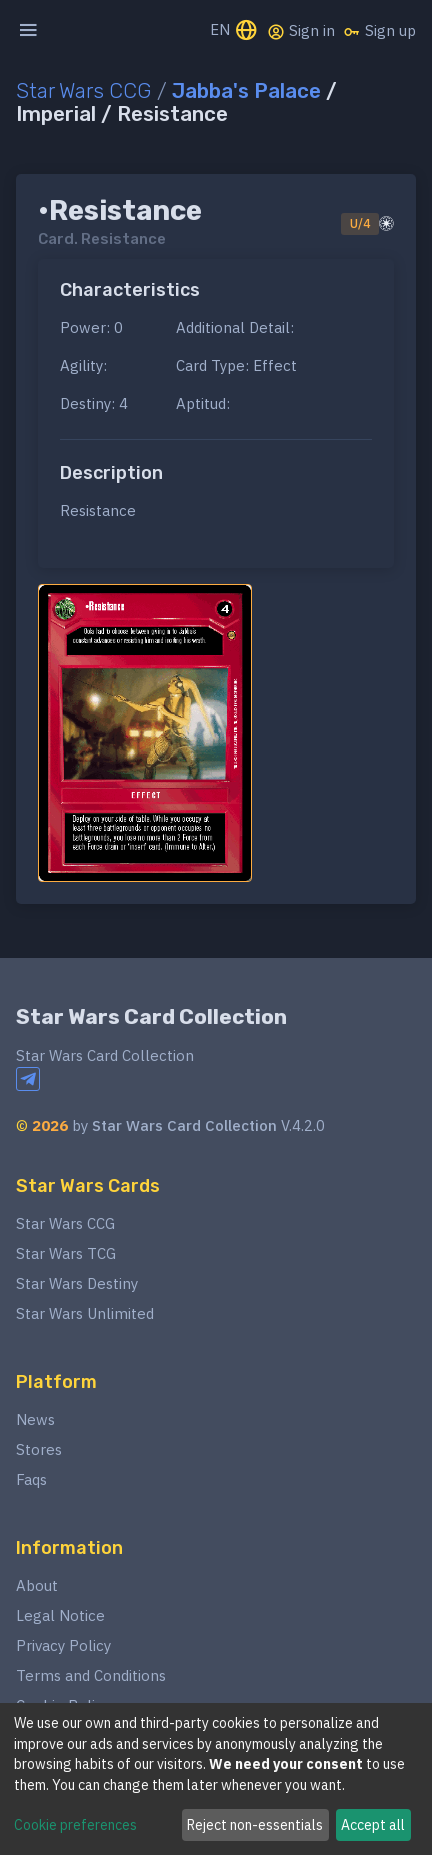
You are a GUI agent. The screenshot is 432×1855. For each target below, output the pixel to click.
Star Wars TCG (66, 1253)
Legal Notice (60, 1615)
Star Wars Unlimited (85, 1313)
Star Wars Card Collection (151, 1017)
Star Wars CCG (84, 91)
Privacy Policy (63, 1645)
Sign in (301, 31)
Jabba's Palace (246, 91)
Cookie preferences (75, 1825)
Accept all (373, 1825)
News (35, 1419)
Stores (39, 1449)
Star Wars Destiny (77, 1283)
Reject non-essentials (255, 1825)
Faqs (31, 1479)
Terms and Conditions (91, 1675)
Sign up (379, 31)
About (37, 1585)
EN (234, 31)
